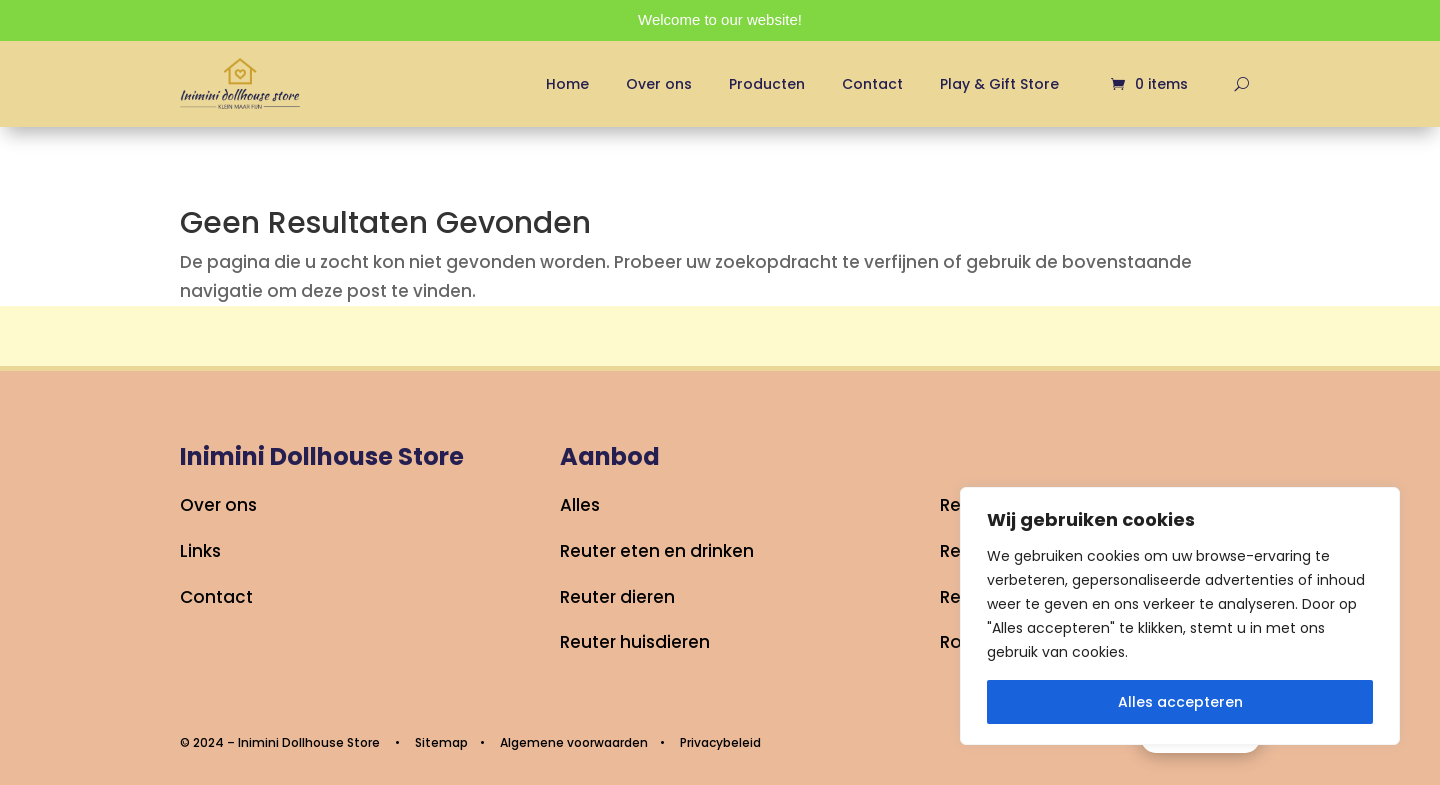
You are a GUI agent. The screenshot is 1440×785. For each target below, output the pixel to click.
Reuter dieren (617, 597)
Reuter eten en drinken (657, 551)
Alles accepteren (1180, 702)
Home (567, 84)
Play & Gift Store (999, 84)
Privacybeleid (720, 742)
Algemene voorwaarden (574, 742)
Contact (872, 84)
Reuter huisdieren (635, 642)
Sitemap (441, 742)
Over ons (659, 84)
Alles (580, 505)
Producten (767, 84)
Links (200, 551)
